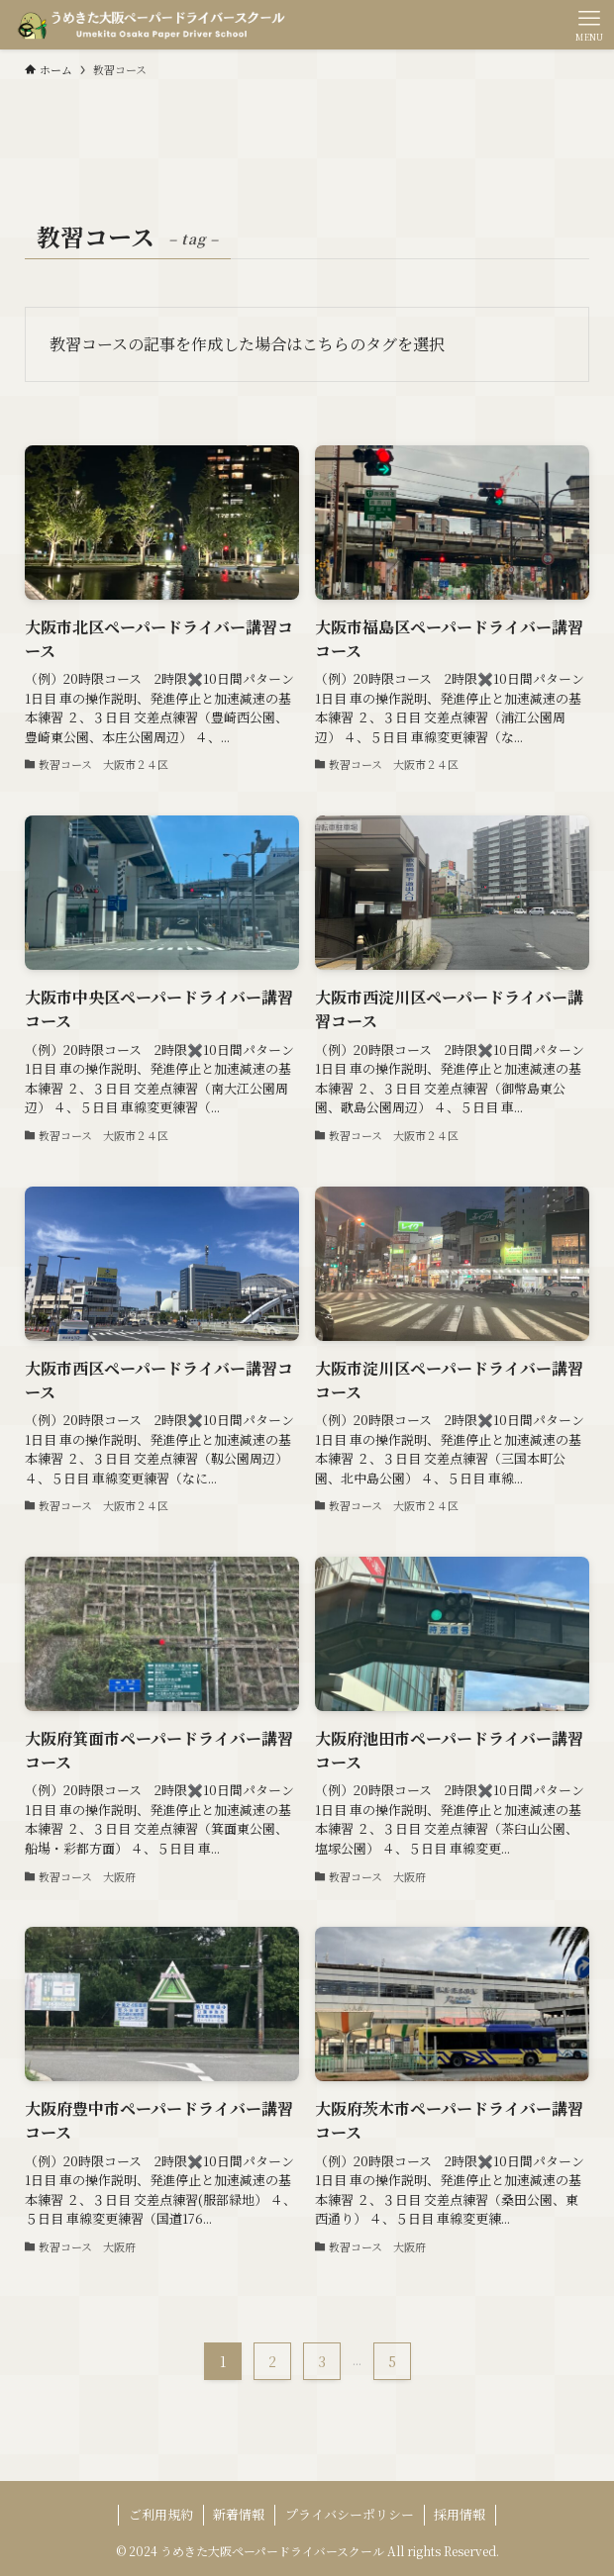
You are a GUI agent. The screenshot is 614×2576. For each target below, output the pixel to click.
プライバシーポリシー (349, 2514)
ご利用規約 (161, 2514)
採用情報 (459, 2514)
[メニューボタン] (589, 24)
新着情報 (238, 2514)
